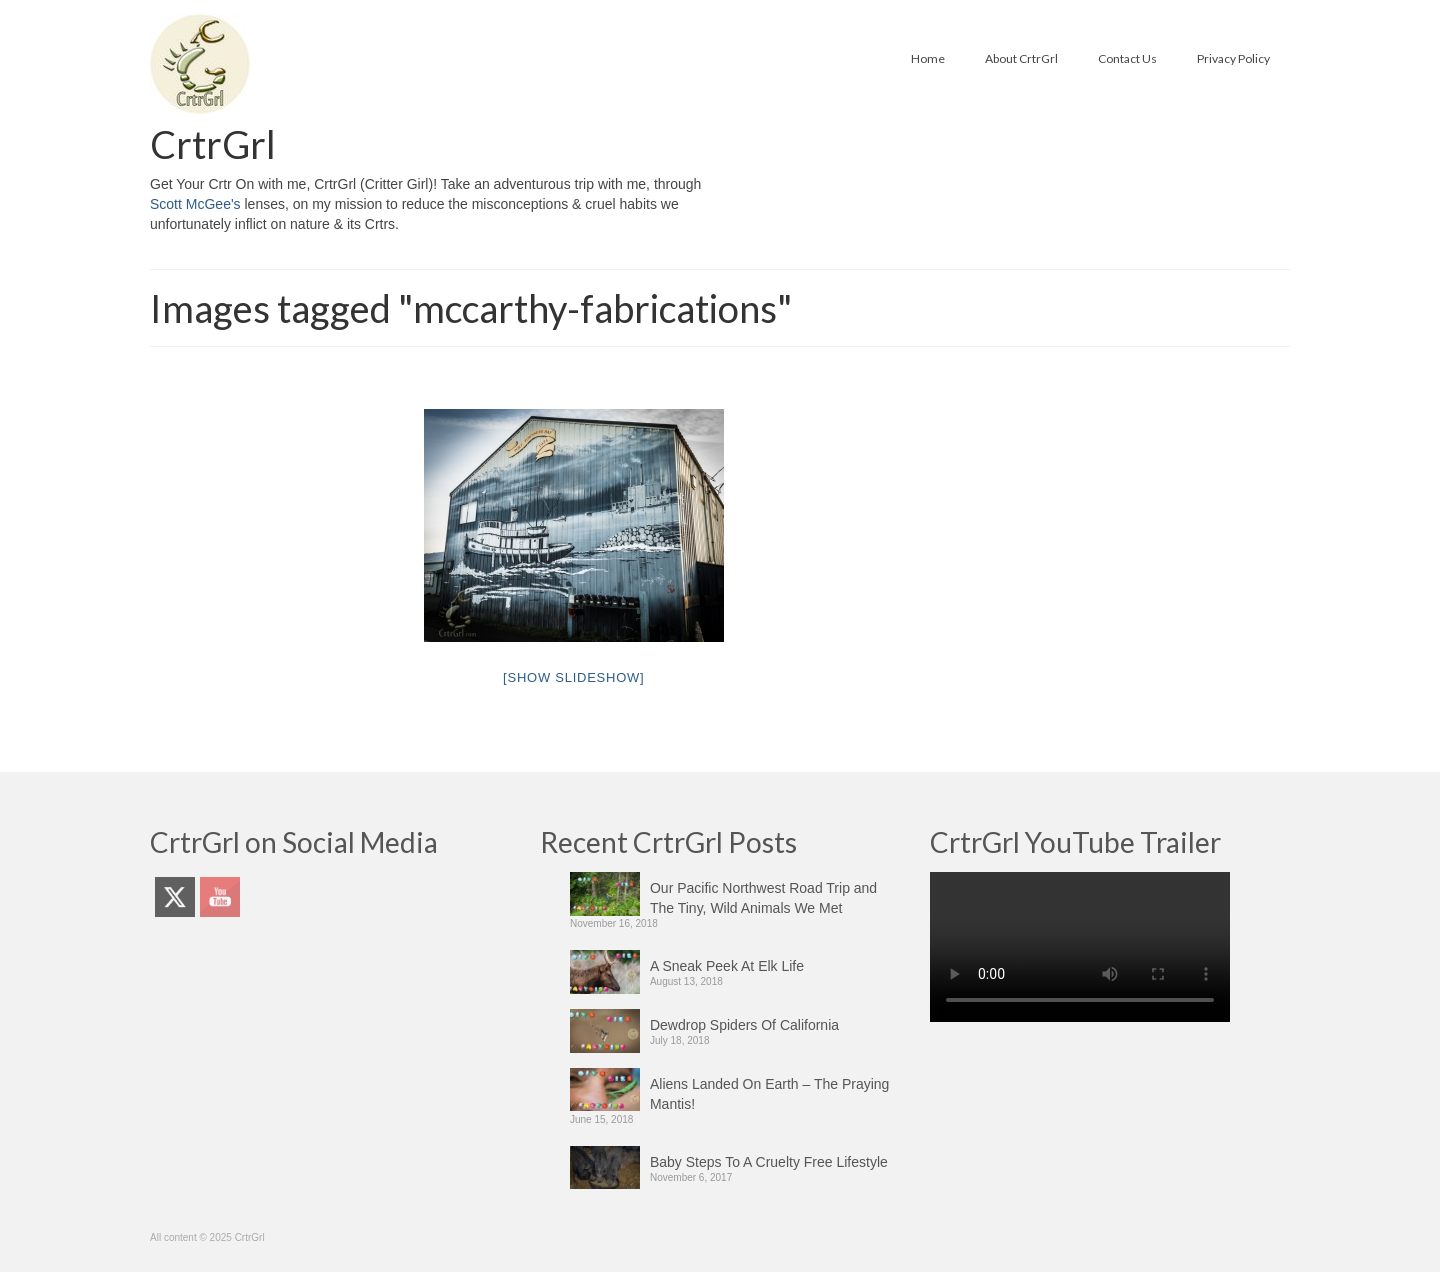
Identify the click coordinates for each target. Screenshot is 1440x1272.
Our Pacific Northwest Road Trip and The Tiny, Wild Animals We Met (763, 898)
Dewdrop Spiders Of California (744, 1025)
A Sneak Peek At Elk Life (727, 966)
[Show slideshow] (573, 677)
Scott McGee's (195, 204)
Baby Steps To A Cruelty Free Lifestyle (769, 1162)
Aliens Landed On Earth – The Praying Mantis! (769, 1094)
